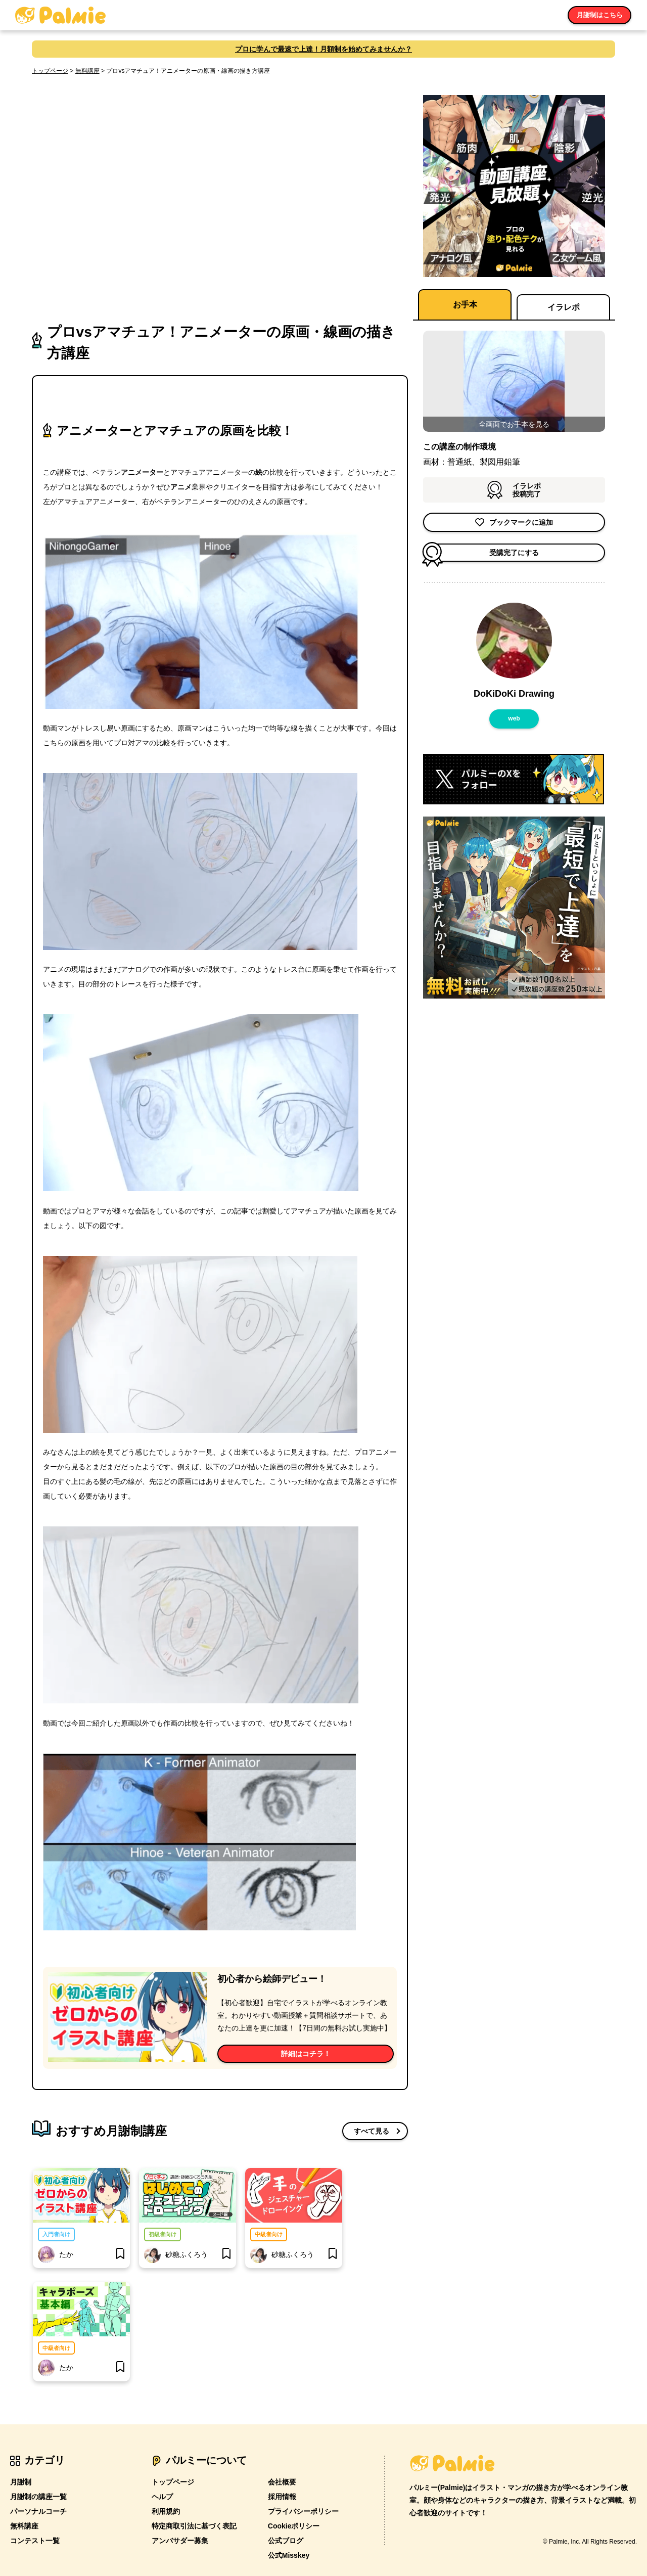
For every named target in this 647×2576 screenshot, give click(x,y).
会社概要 (282, 2482)
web (514, 718)
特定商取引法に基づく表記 (194, 2526)
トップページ (50, 70)
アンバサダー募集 (180, 2541)
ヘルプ (162, 2497)
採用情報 (282, 2497)
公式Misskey (288, 2555)
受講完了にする (481, 553)
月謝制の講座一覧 (38, 2497)
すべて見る (371, 2131)
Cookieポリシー (294, 2526)
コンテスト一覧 (35, 2541)
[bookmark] (120, 2254)
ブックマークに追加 (514, 522)
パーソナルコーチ (38, 2511)
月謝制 (20, 2482)
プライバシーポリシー (303, 2511)
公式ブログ (285, 2541)
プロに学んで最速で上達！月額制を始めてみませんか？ (323, 49)
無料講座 (87, 70)
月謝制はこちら (599, 15)
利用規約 (166, 2511)
